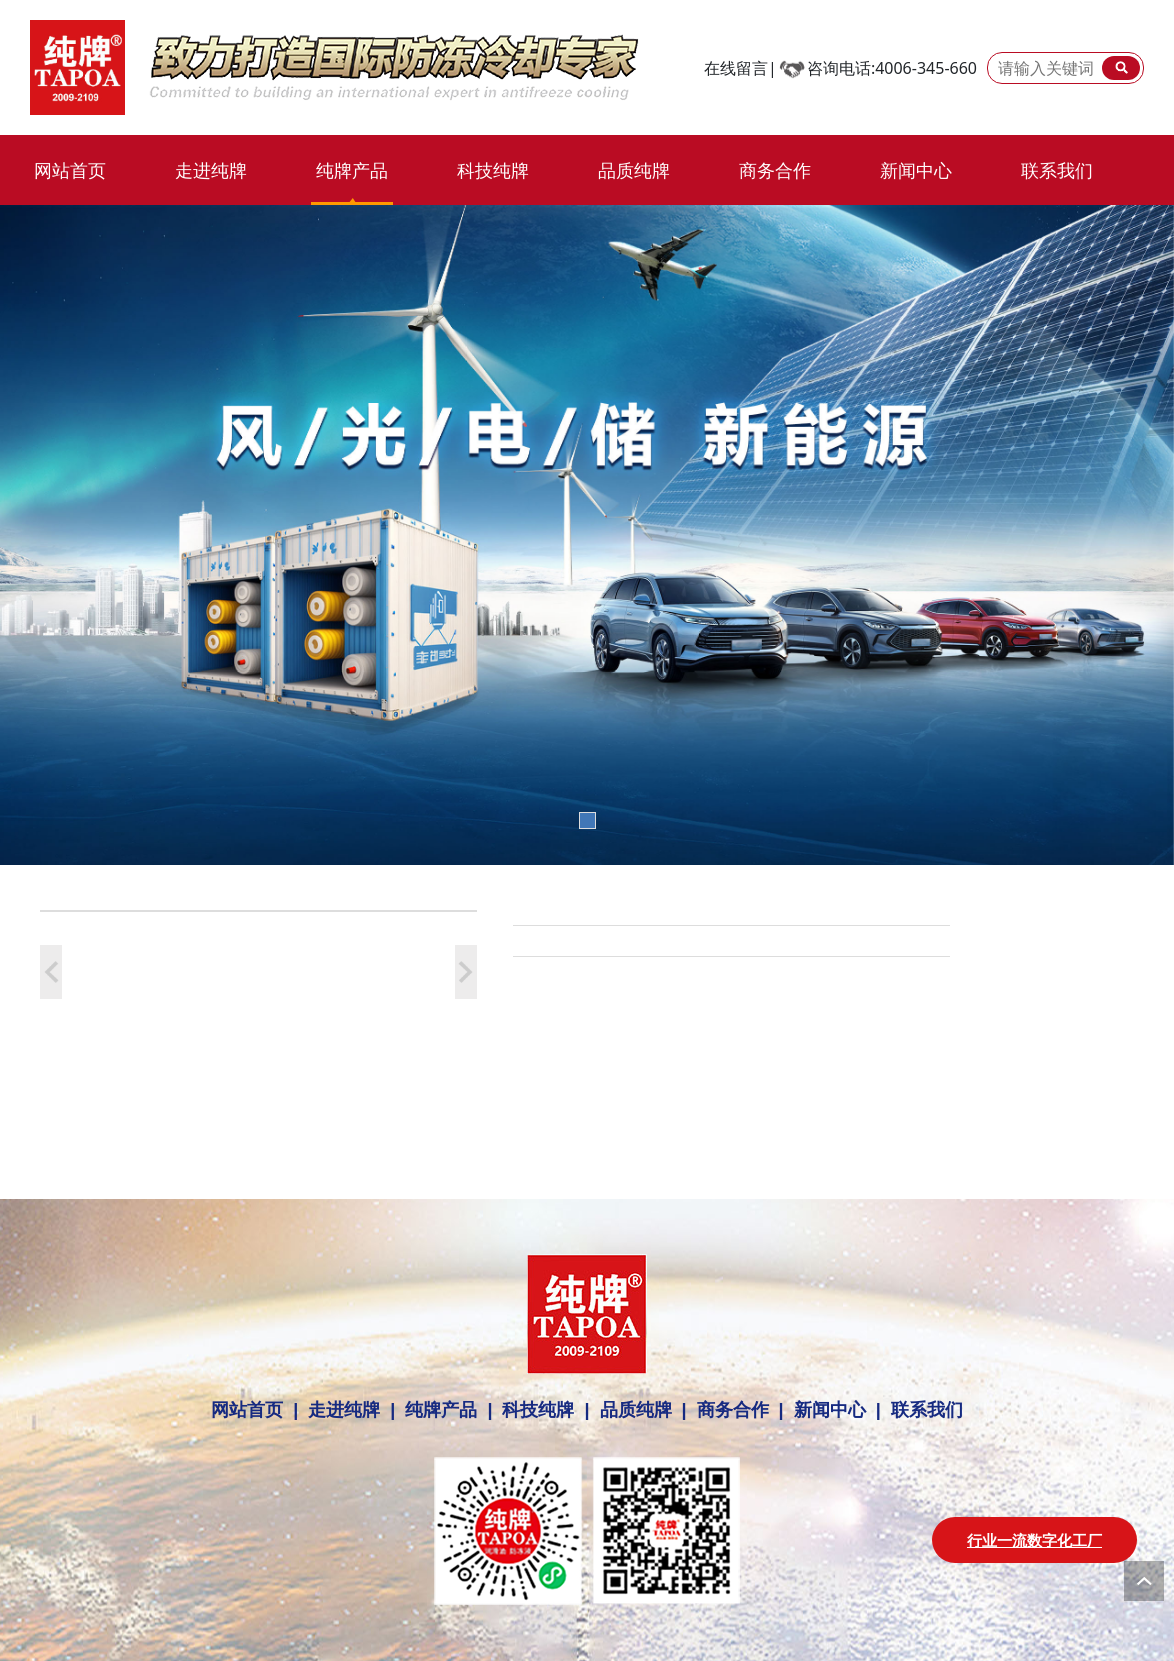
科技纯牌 (493, 170)
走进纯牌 (211, 170)
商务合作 (775, 170)
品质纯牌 (634, 170)
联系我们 (1057, 170)
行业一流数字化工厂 (1034, 1540)
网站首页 (70, 170)
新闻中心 (916, 170)
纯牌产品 (352, 170)
